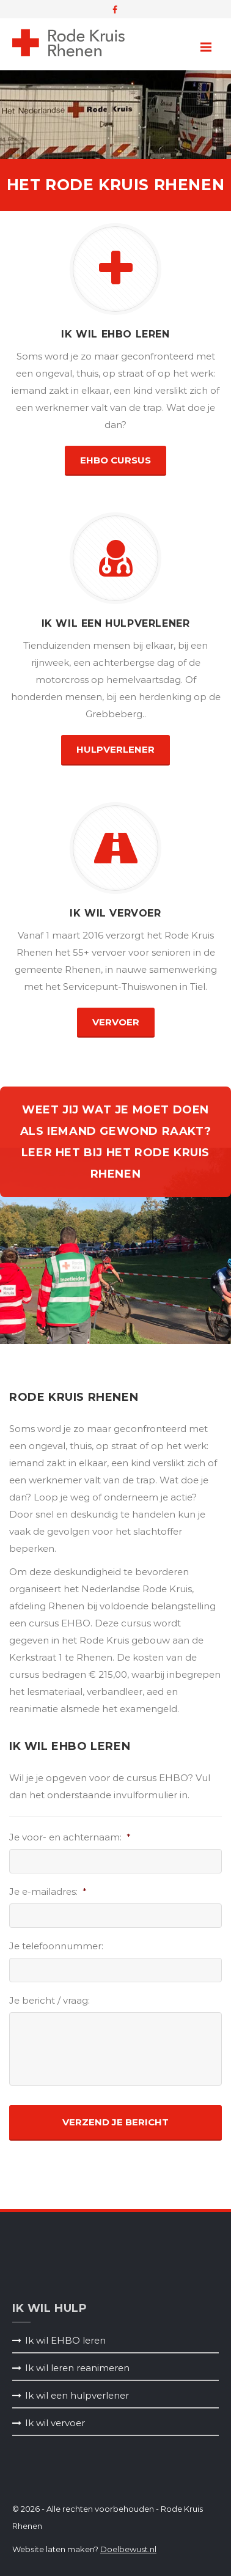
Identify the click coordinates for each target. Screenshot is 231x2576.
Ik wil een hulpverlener (77, 2395)
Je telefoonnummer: (56, 1946)
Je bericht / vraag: (49, 2000)
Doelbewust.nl (128, 2549)
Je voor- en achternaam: (70, 1837)
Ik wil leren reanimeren (77, 2368)
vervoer (115, 1022)
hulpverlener (115, 749)
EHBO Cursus (115, 460)
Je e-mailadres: (48, 1891)
